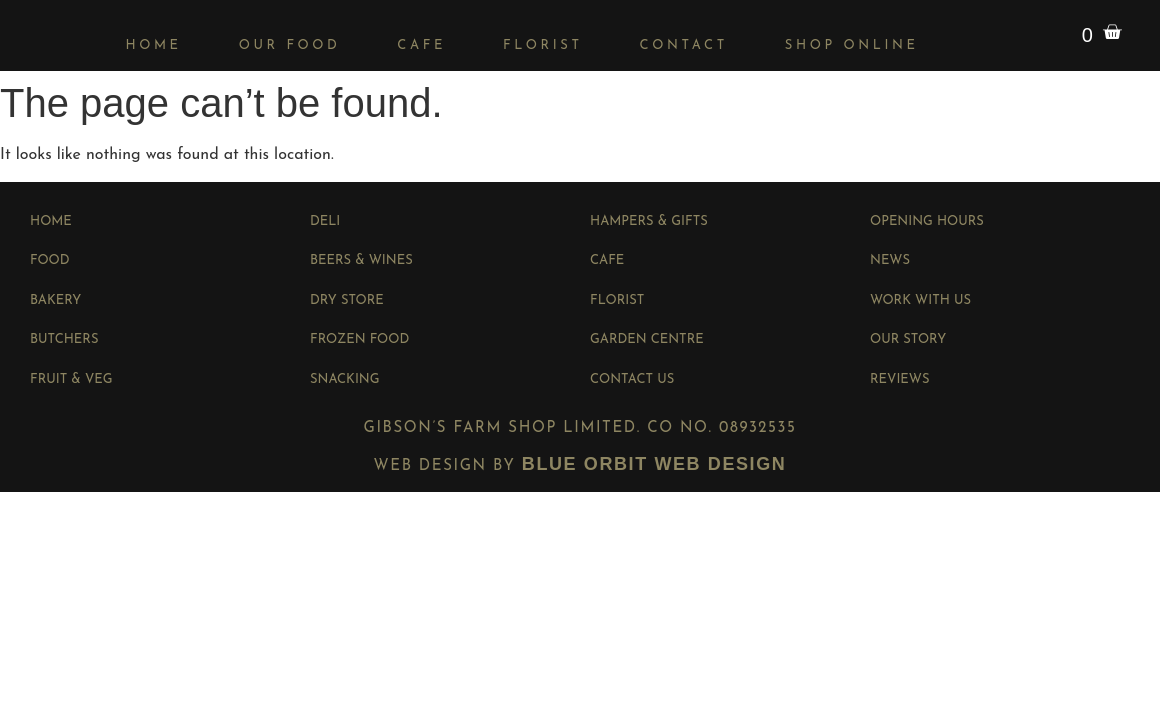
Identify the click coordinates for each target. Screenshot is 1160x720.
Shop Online (852, 45)
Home (153, 45)
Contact (684, 45)
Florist (543, 45)
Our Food (290, 45)
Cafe (421, 45)
